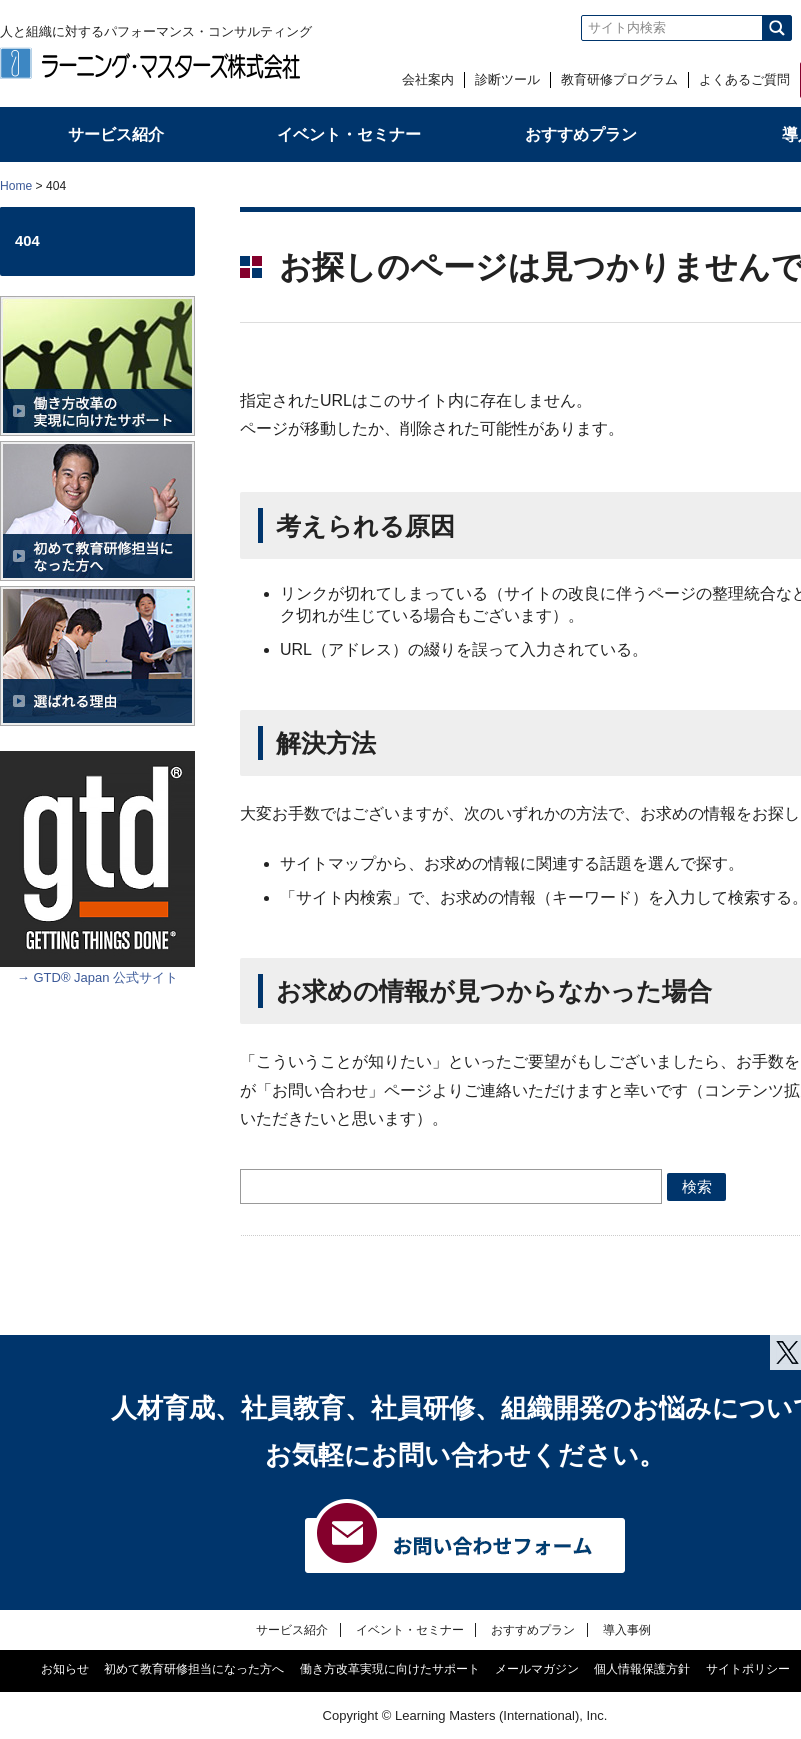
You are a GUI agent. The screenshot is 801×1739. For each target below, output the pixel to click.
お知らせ (65, 1669)
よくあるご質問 (744, 79)
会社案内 (428, 79)
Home (16, 186)
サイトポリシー (748, 1669)
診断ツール (507, 79)
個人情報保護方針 (642, 1669)
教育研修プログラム (619, 79)
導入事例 (627, 1629)
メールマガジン (537, 1669)
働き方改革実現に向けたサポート (390, 1669)
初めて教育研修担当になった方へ (194, 1669)
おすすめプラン (533, 1629)
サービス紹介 (292, 1629)
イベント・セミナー (410, 1629)
